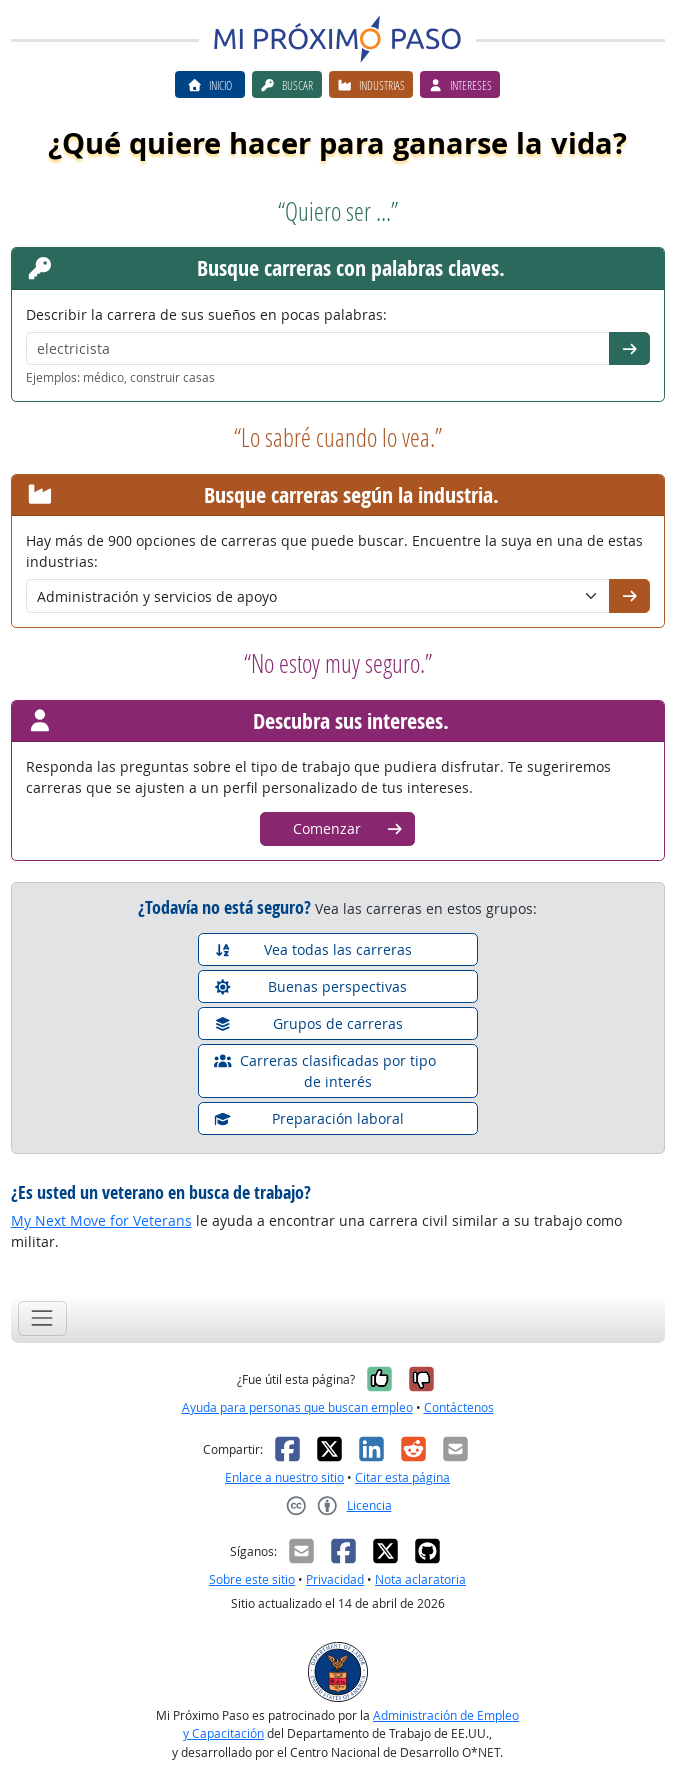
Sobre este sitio (252, 1579)
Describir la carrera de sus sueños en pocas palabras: (206, 314)
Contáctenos (459, 1407)
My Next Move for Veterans (101, 1220)
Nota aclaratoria (420, 1579)
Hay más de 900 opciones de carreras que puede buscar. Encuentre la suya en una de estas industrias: (334, 551)
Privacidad (335, 1579)
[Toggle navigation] (42, 1318)
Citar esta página (402, 1477)
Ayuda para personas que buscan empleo (297, 1407)
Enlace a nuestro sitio (284, 1477)
